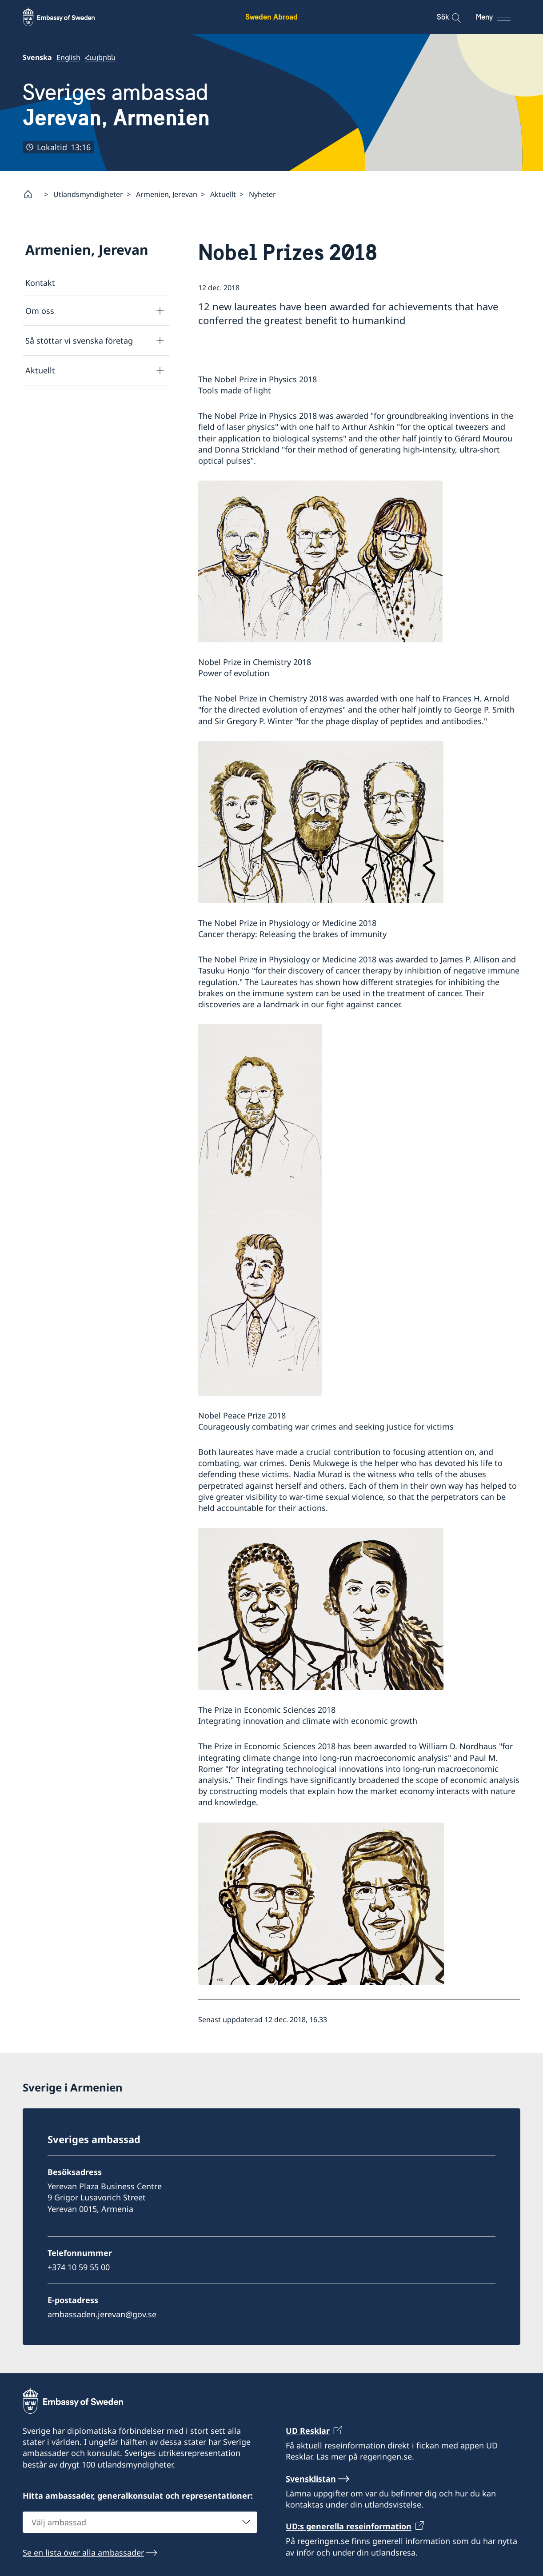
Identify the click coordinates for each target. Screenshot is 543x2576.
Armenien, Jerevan (166, 194)
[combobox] (140, 2522)
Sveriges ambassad (116, 105)
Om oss (39, 310)
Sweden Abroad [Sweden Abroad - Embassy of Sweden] (271, 17)
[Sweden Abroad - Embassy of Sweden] (67, 17)
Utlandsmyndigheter (88, 194)
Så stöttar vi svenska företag (79, 340)
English (68, 57)
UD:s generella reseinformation (348, 2526)
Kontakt (40, 282)
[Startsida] (31, 194)
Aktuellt (223, 194)
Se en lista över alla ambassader (83, 2552)
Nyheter (262, 194)
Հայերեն (100, 57)
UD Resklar (308, 2430)
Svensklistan (311, 2478)
